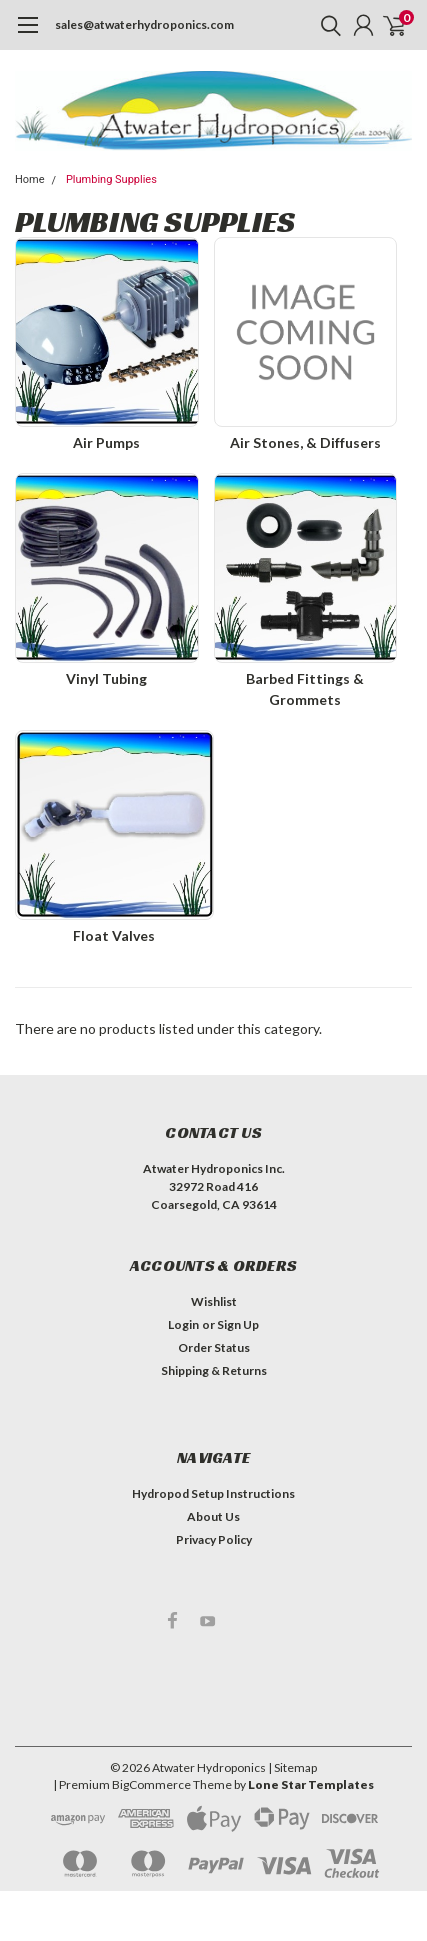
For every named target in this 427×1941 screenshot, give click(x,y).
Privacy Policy (214, 1539)
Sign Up (238, 1324)
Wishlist (214, 1301)
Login (183, 1324)
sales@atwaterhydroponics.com (144, 24)
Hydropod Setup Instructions (213, 1493)
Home (30, 179)
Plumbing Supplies (111, 179)
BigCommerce (151, 1784)
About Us (213, 1516)
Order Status (214, 1347)
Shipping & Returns (214, 1370)
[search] (326, 25)
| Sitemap (292, 1767)
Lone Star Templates (311, 1784)
